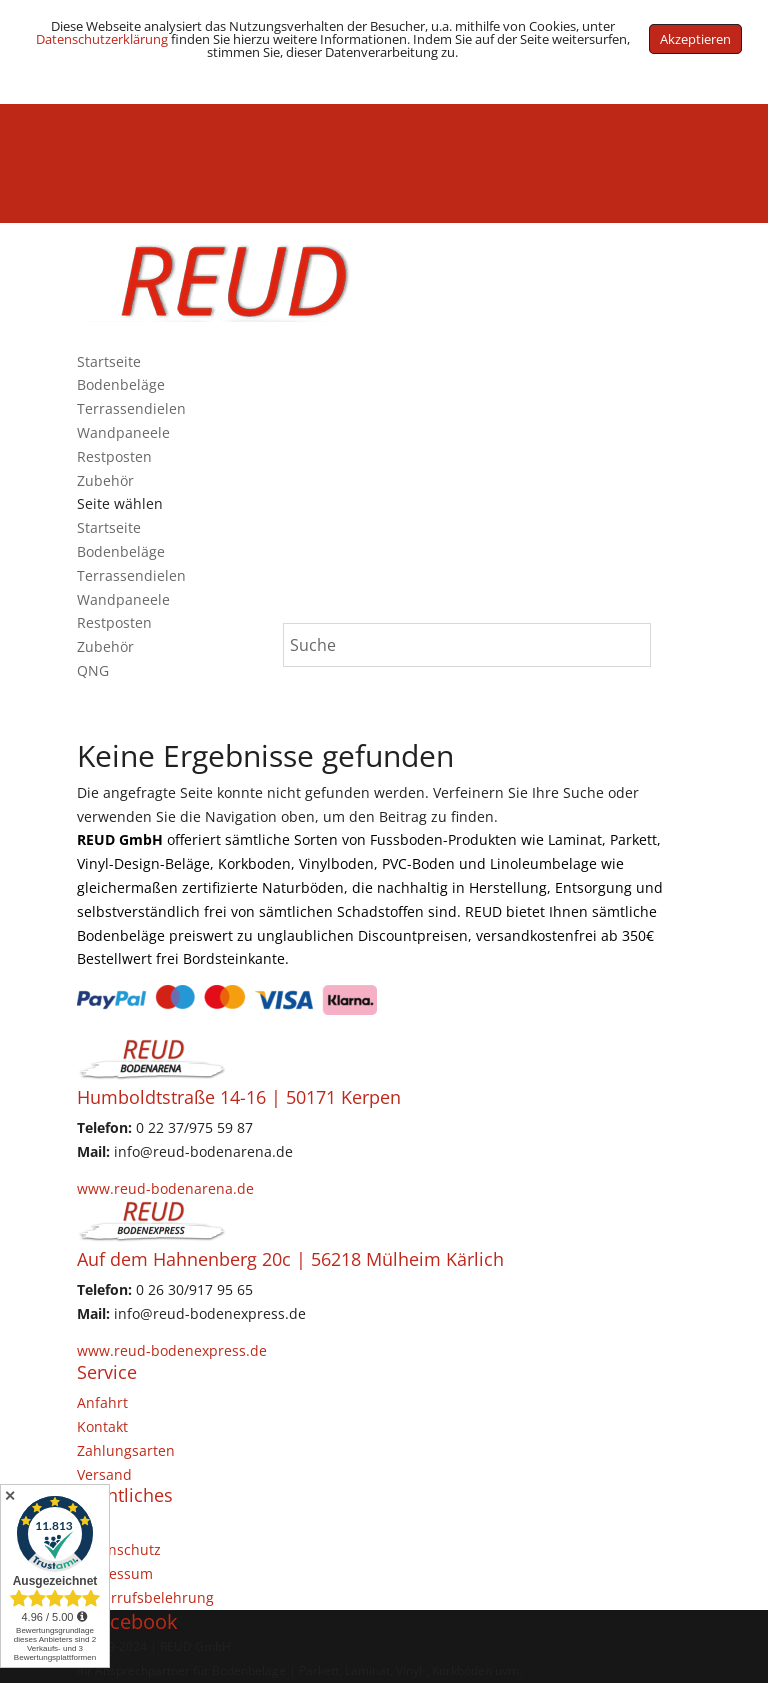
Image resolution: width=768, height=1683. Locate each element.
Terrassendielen (131, 408)
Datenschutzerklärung (102, 39)
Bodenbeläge (121, 384)
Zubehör (105, 480)
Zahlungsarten (126, 1450)
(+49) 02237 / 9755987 (149, 115)
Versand (104, 1474)
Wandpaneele (123, 432)
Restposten (114, 456)
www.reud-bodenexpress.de (172, 1350)
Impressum (115, 1573)
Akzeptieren (695, 39)
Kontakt (102, 1426)
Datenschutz (119, 1549)
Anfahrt (102, 1402)
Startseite (109, 361)
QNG (93, 186)
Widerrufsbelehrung (145, 1597)
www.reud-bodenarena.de (165, 1188)
